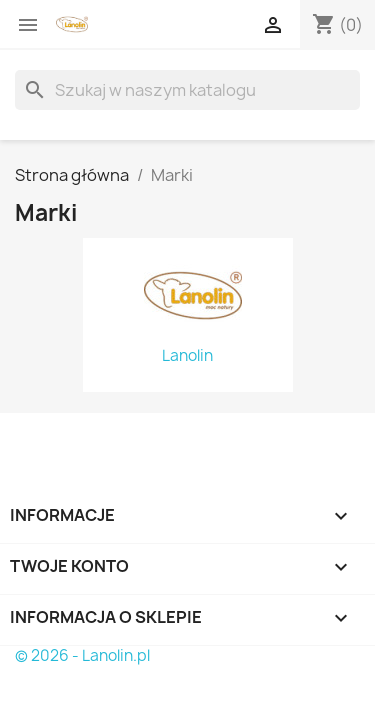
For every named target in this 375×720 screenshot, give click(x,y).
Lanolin (187, 356)
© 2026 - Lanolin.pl (82, 655)
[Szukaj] (187, 90)
